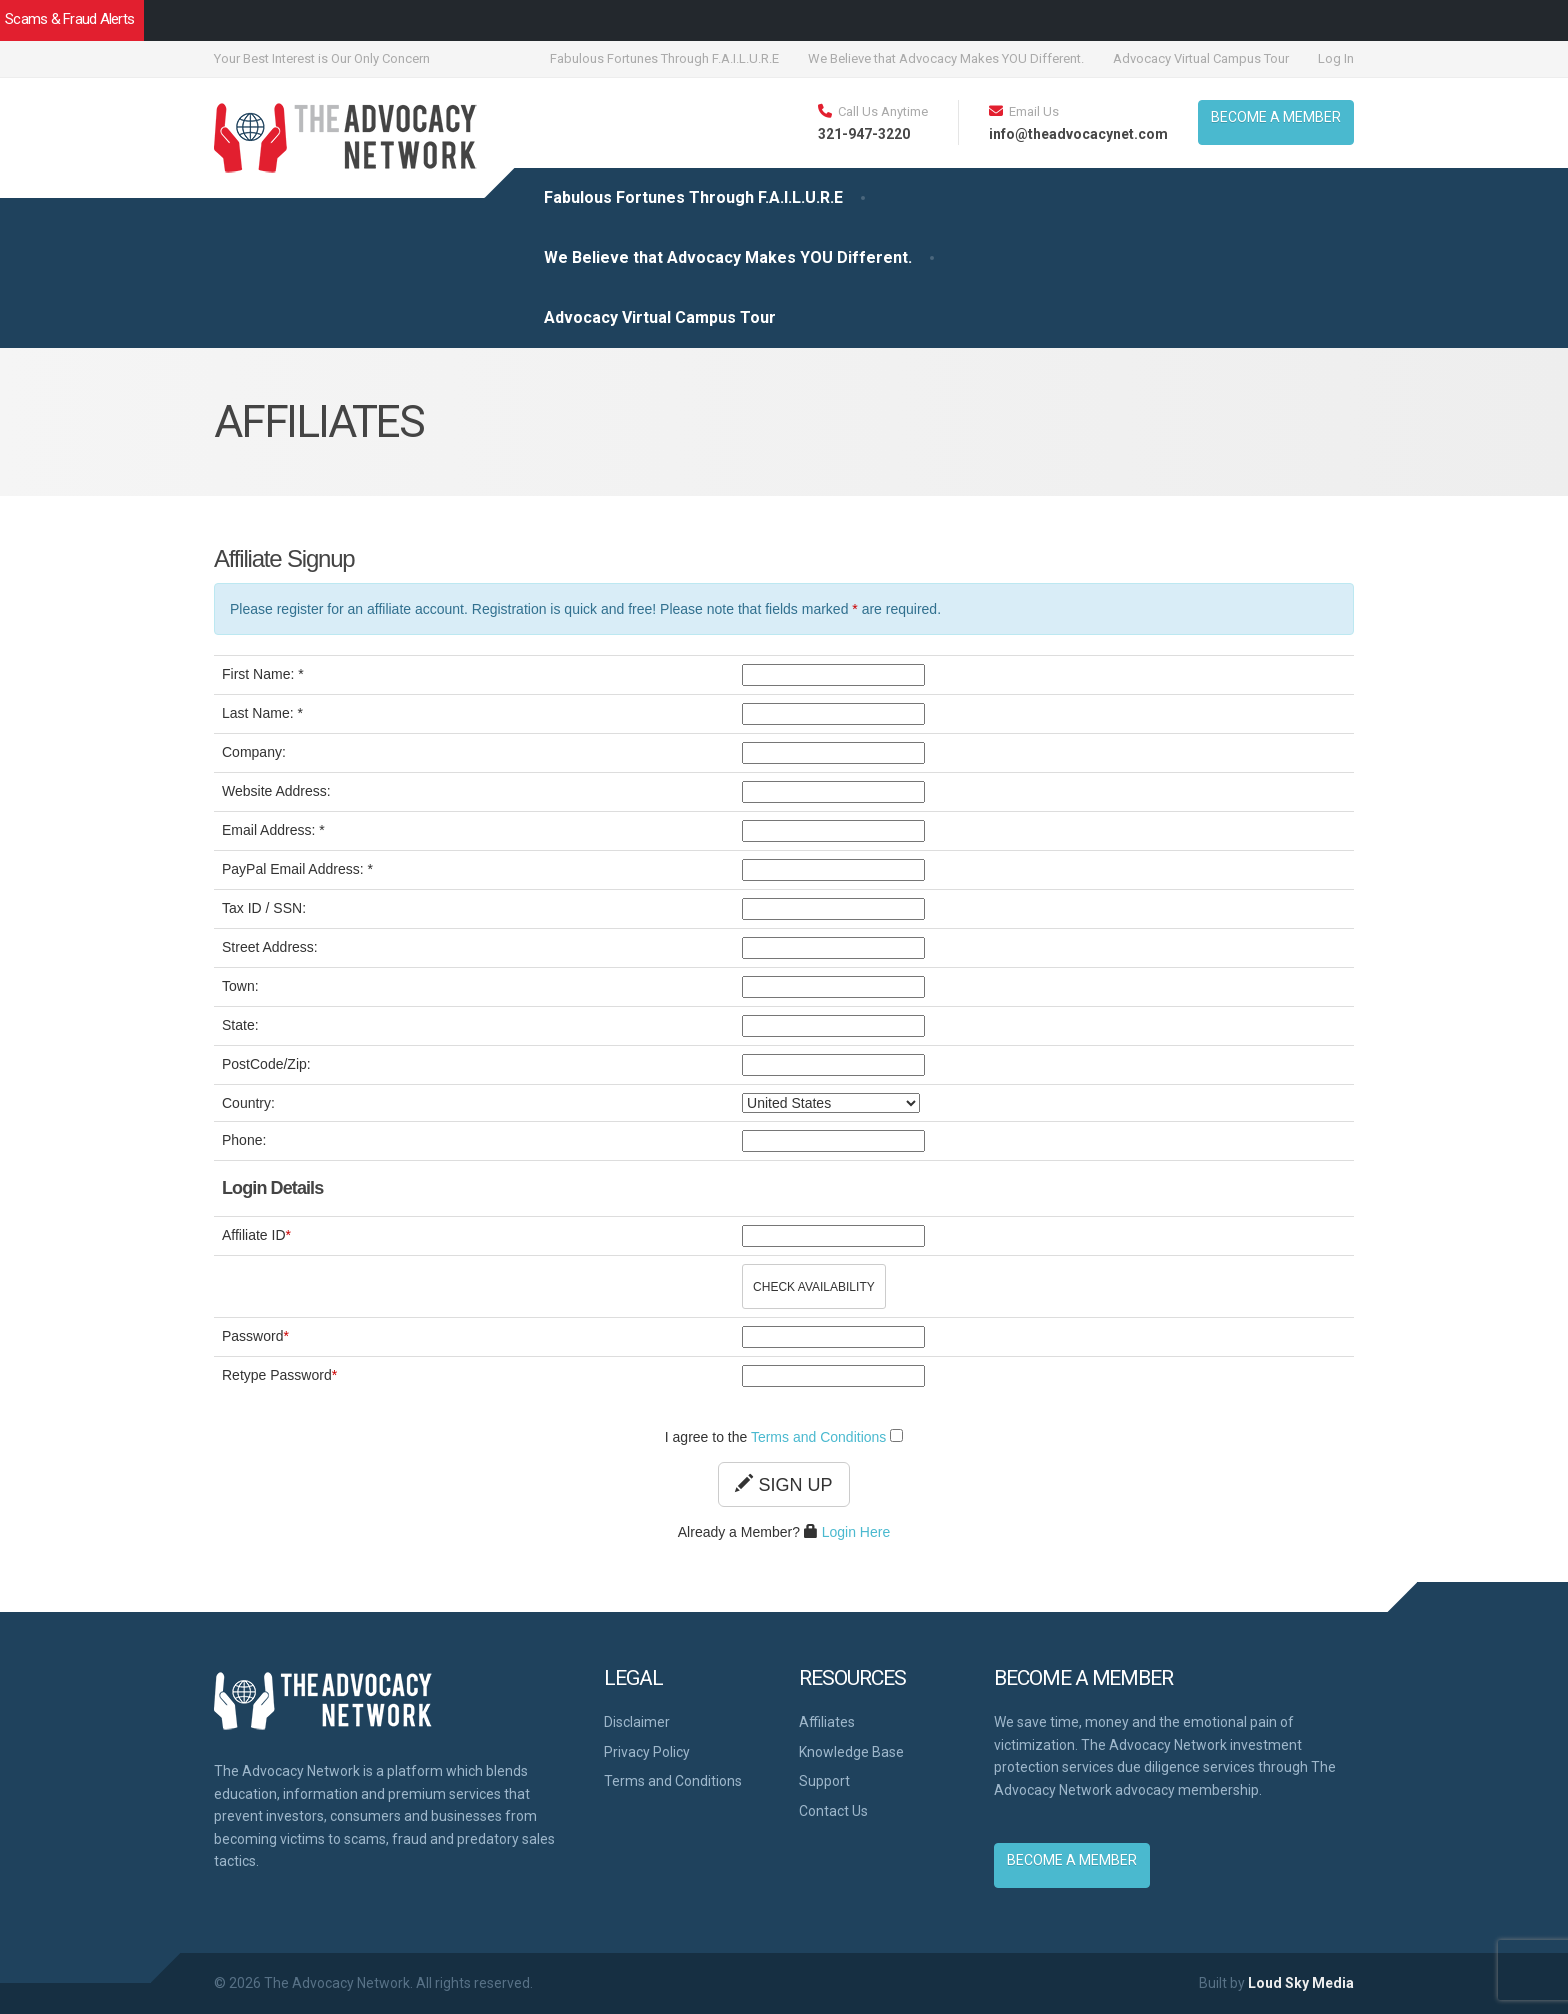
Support (824, 1781)
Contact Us (833, 1811)
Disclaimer (637, 1722)
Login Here (856, 1532)
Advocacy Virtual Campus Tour (1201, 58)
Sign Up (783, 1484)
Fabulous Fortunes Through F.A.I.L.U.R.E (664, 58)
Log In (1336, 58)
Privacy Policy (647, 1752)
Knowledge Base (851, 1752)
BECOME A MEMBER (1276, 117)
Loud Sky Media (1301, 1983)
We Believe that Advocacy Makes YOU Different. (946, 58)
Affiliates (827, 1722)
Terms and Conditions (818, 1437)
